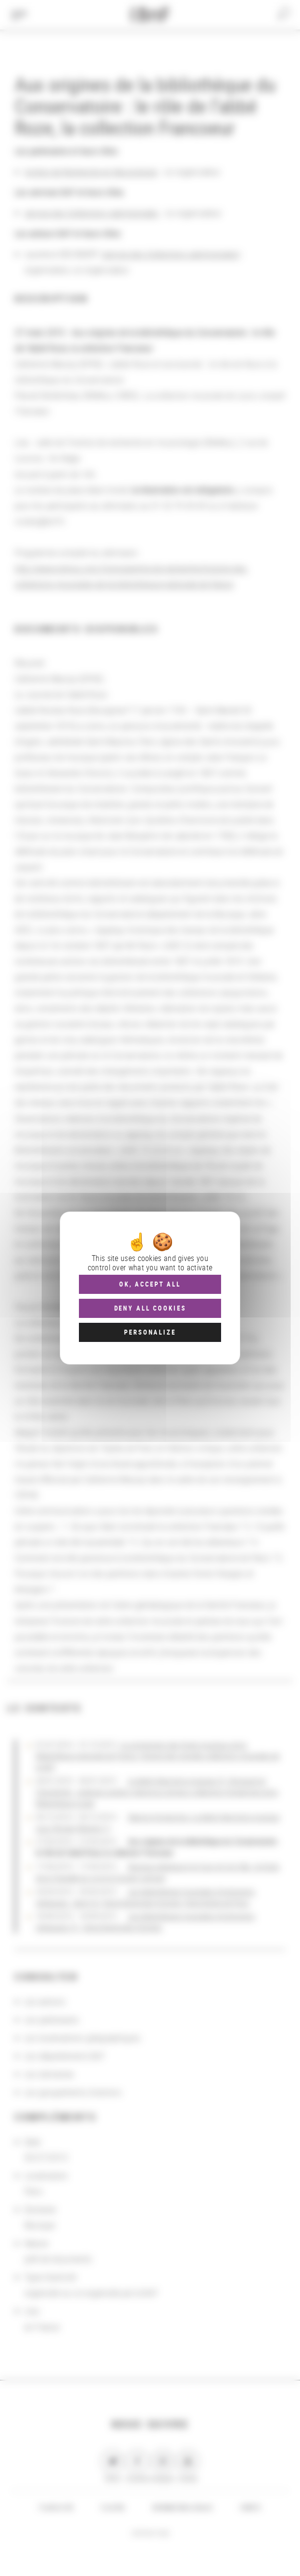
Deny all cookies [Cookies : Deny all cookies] (150, 1308)
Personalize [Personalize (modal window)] (149, 1332)
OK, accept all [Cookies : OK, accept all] (150, 1284)
